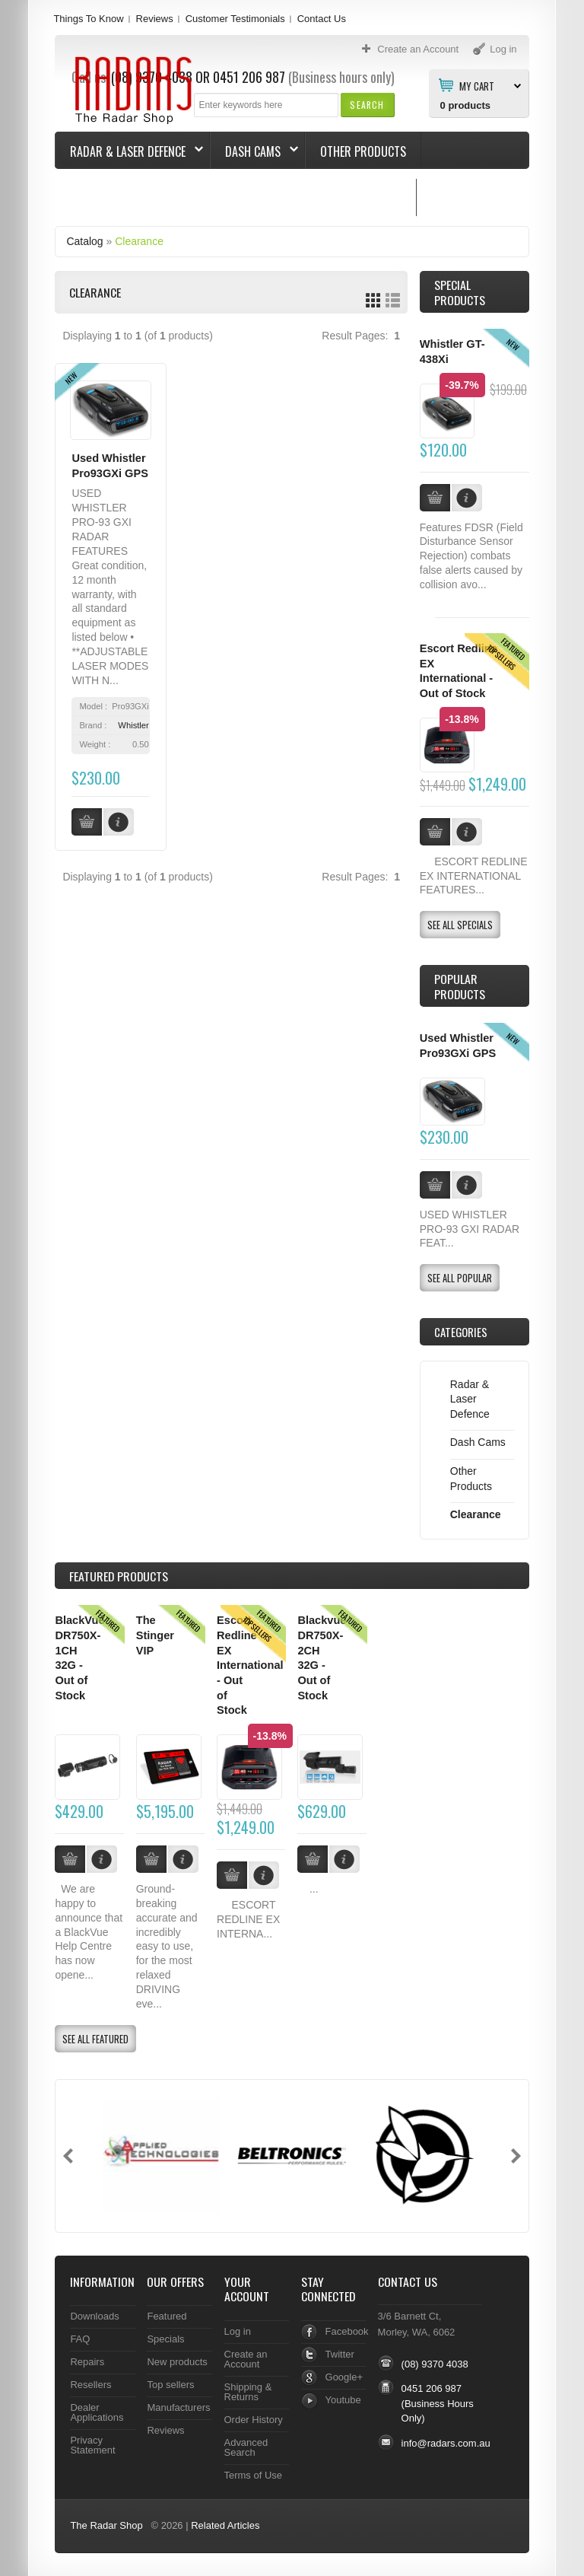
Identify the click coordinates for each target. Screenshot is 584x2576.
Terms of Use (253, 2475)
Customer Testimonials (235, 18)
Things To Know (88, 18)
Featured (166, 2316)
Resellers (90, 2384)
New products (177, 2361)
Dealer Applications (96, 2412)
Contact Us (321, 18)
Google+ (344, 2377)
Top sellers (170, 2384)
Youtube (343, 2400)
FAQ (80, 2339)
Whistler (133, 725)
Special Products (459, 291)
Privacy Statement (92, 2445)
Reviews (154, 18)
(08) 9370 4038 (435, 2364)
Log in (237, 2331)
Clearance (139, 241)
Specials (165, 2339)
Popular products (459, 986)
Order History (253, 2419)
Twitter (339, 2354)
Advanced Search (246, 2447)
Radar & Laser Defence (129, 151)
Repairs (87, 2361)
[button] (367, 104)
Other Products (363, 151)
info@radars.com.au (446, 2443)
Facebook (347, 2331)
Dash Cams (254, 151)
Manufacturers (178, 2407)
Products (118, 1576)
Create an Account (246, 2359)
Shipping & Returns (248, 2391)
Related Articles (225, 2525)
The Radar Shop (106, 2525)
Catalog (84, 241)
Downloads (94, 2316)
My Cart (476, 85)
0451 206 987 (432, 2388)
